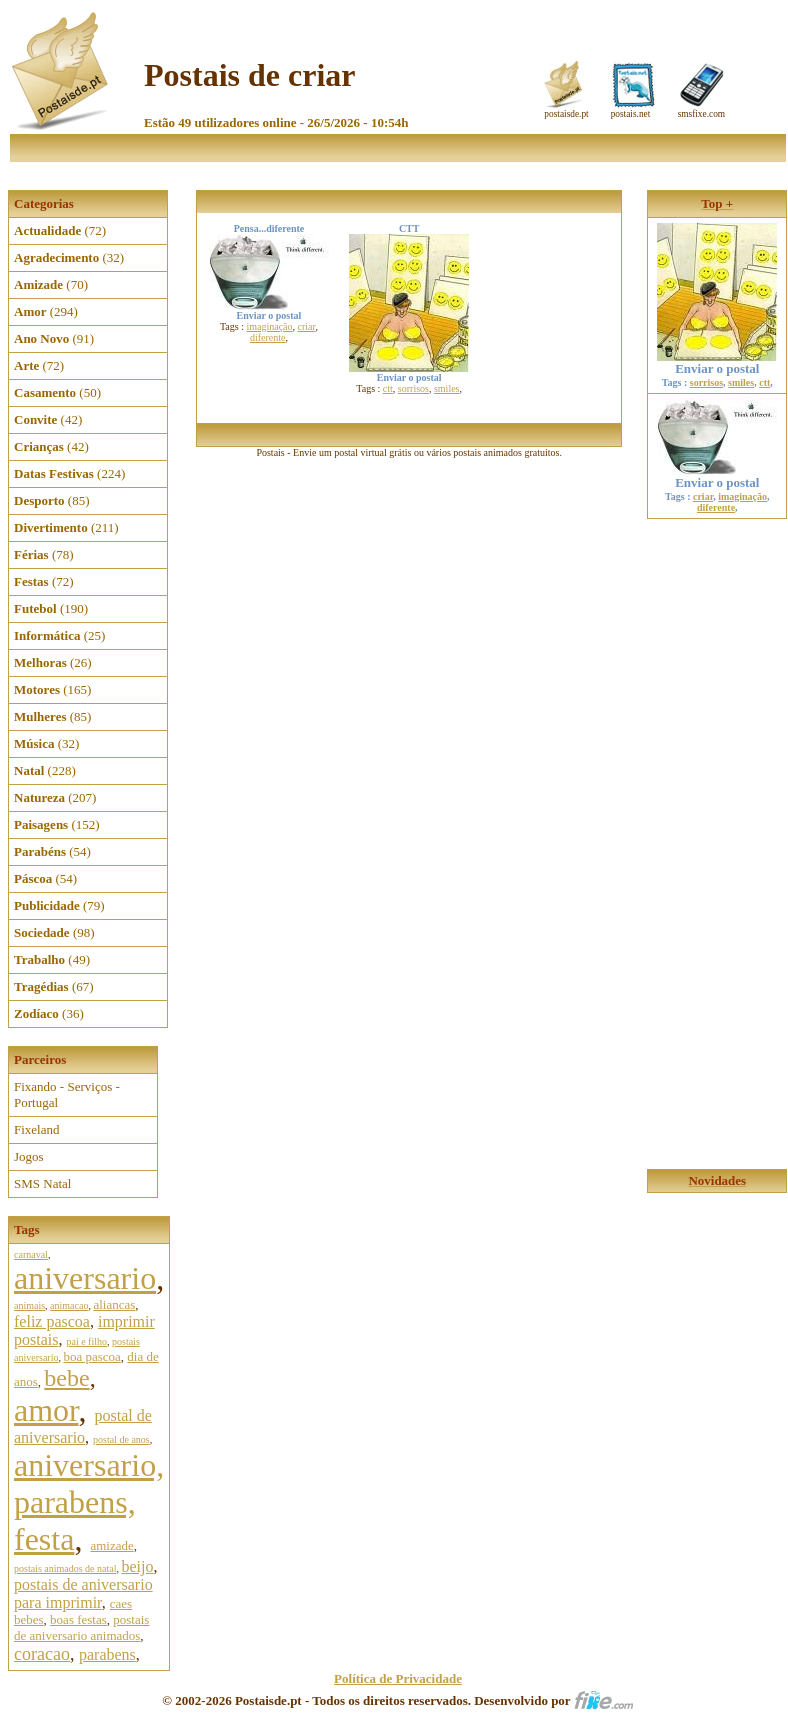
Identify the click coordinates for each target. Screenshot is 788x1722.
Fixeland (37, 1129)
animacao (69, 1305)
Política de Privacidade (398, 1678)
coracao (42, 1654)
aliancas (114, 1304)
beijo (137, 1566)
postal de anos (121, 1439)
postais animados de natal (65, 1568)
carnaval (31, 1254)
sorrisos (413, 388)
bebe (66, 1378)
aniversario (85, 1278)
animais (29, 1305)
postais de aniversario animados (81, 1627)
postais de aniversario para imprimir (83, 1593)
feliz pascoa (52, 1321)
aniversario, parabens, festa (89, 1502)
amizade (111, 1545)
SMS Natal (42, 1183)
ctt (388, 388)
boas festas (78, 1619)
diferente (268, 337)
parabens (107, 1654)
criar (307, 326)
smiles (447, 388)
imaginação (269, 326)
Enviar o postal (717, 362)
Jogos (29, 1156)
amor (46, 1410)
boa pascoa (91, 1356)
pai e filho (86, 1341)
